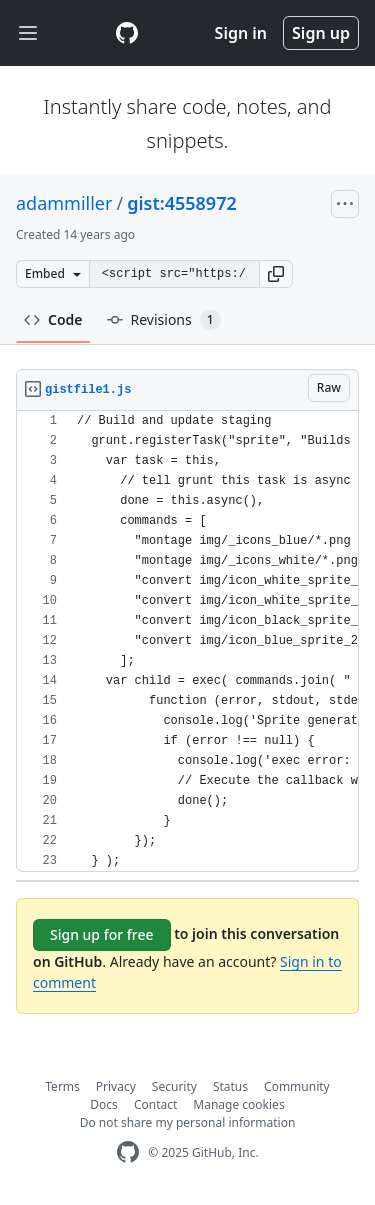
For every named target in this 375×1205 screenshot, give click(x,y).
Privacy (116, 1086)
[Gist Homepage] (127, 33)
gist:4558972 (182, 203)
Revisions (164, 320)
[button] (276, 274)
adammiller (64, 203)
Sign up (321, 33)
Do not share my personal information (188, 1122)
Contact (155, 1104)
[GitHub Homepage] (128, 1152)
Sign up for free (102, 934)
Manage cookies (238, 1104)
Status (230, 1086)
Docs (104, 1104)
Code (53, 319)
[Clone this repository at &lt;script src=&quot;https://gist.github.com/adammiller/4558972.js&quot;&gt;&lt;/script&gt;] (174, 274)
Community (297, 1086)
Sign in (241, 33)
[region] (187, 641)
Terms (62, 1086)
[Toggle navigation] (28, 33)
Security (174, 1086)
